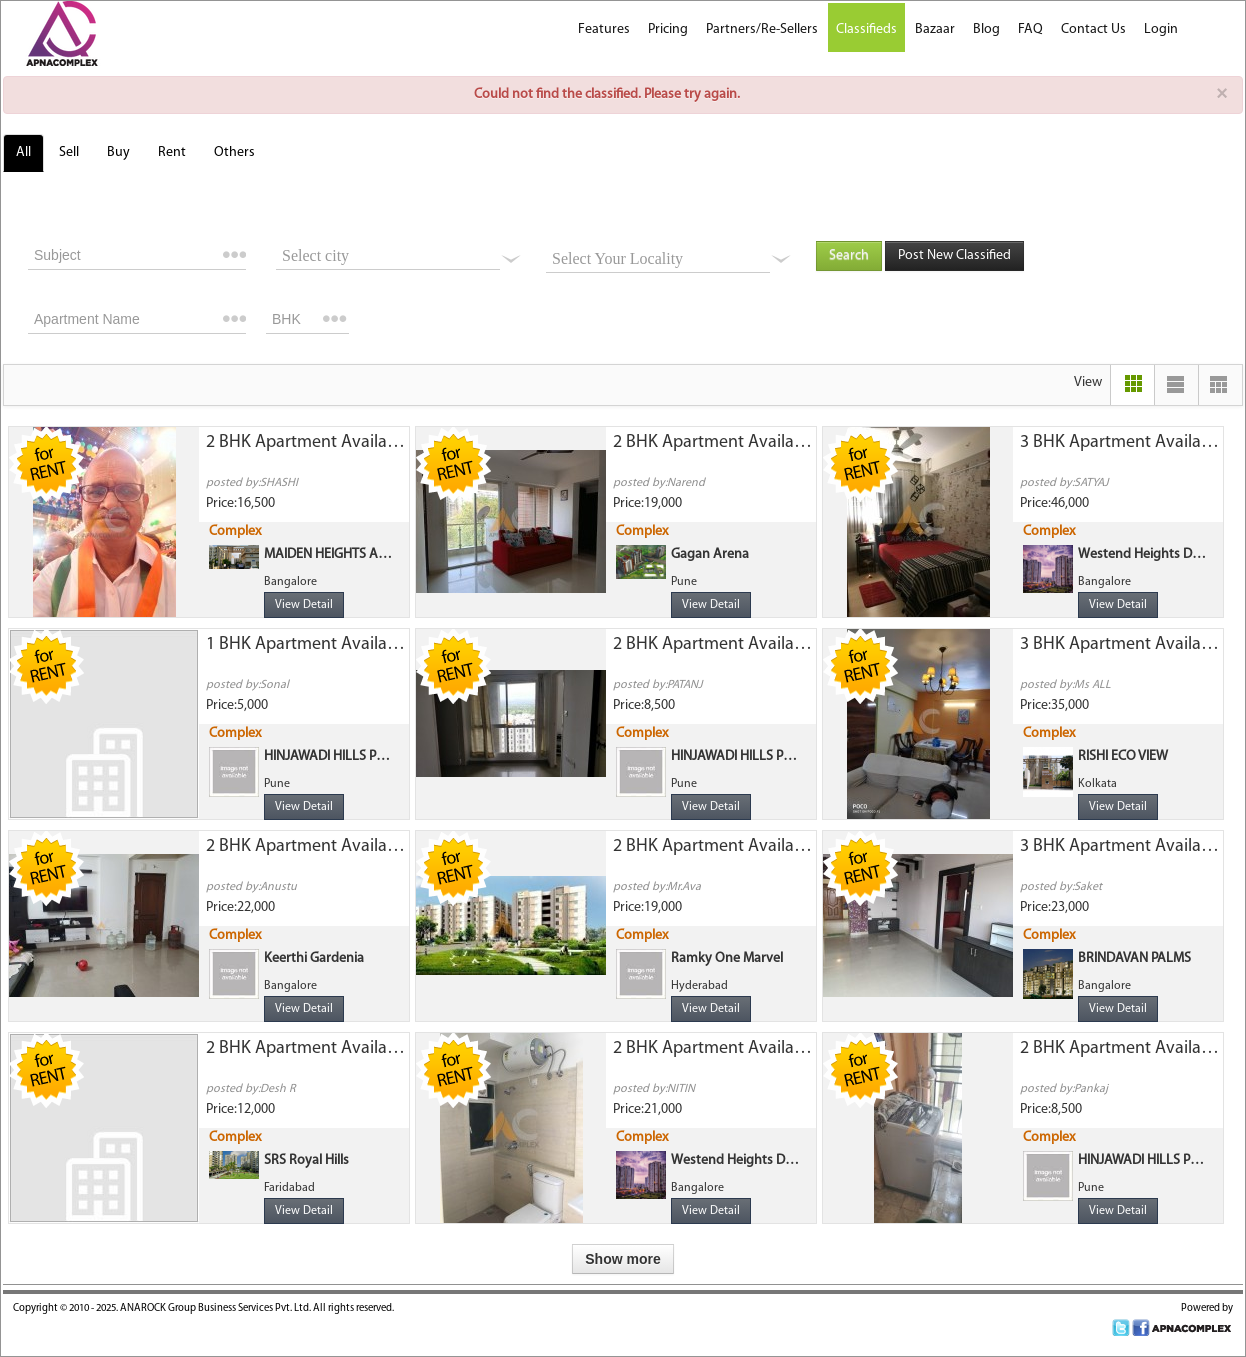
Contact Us (1093, 29)
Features (604, 29)
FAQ (1030, 29)
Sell (69, 152)
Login (1161, 29)
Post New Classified (954, 255)
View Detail (304, 605)
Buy (118, 152)
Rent (172, 152)
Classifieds (866, 29)
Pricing (668, 29)
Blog (986, 29)
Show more (622, 1259)
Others (234, 152)
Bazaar (935, 29)
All (23, 152)
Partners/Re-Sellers (762, 29)
